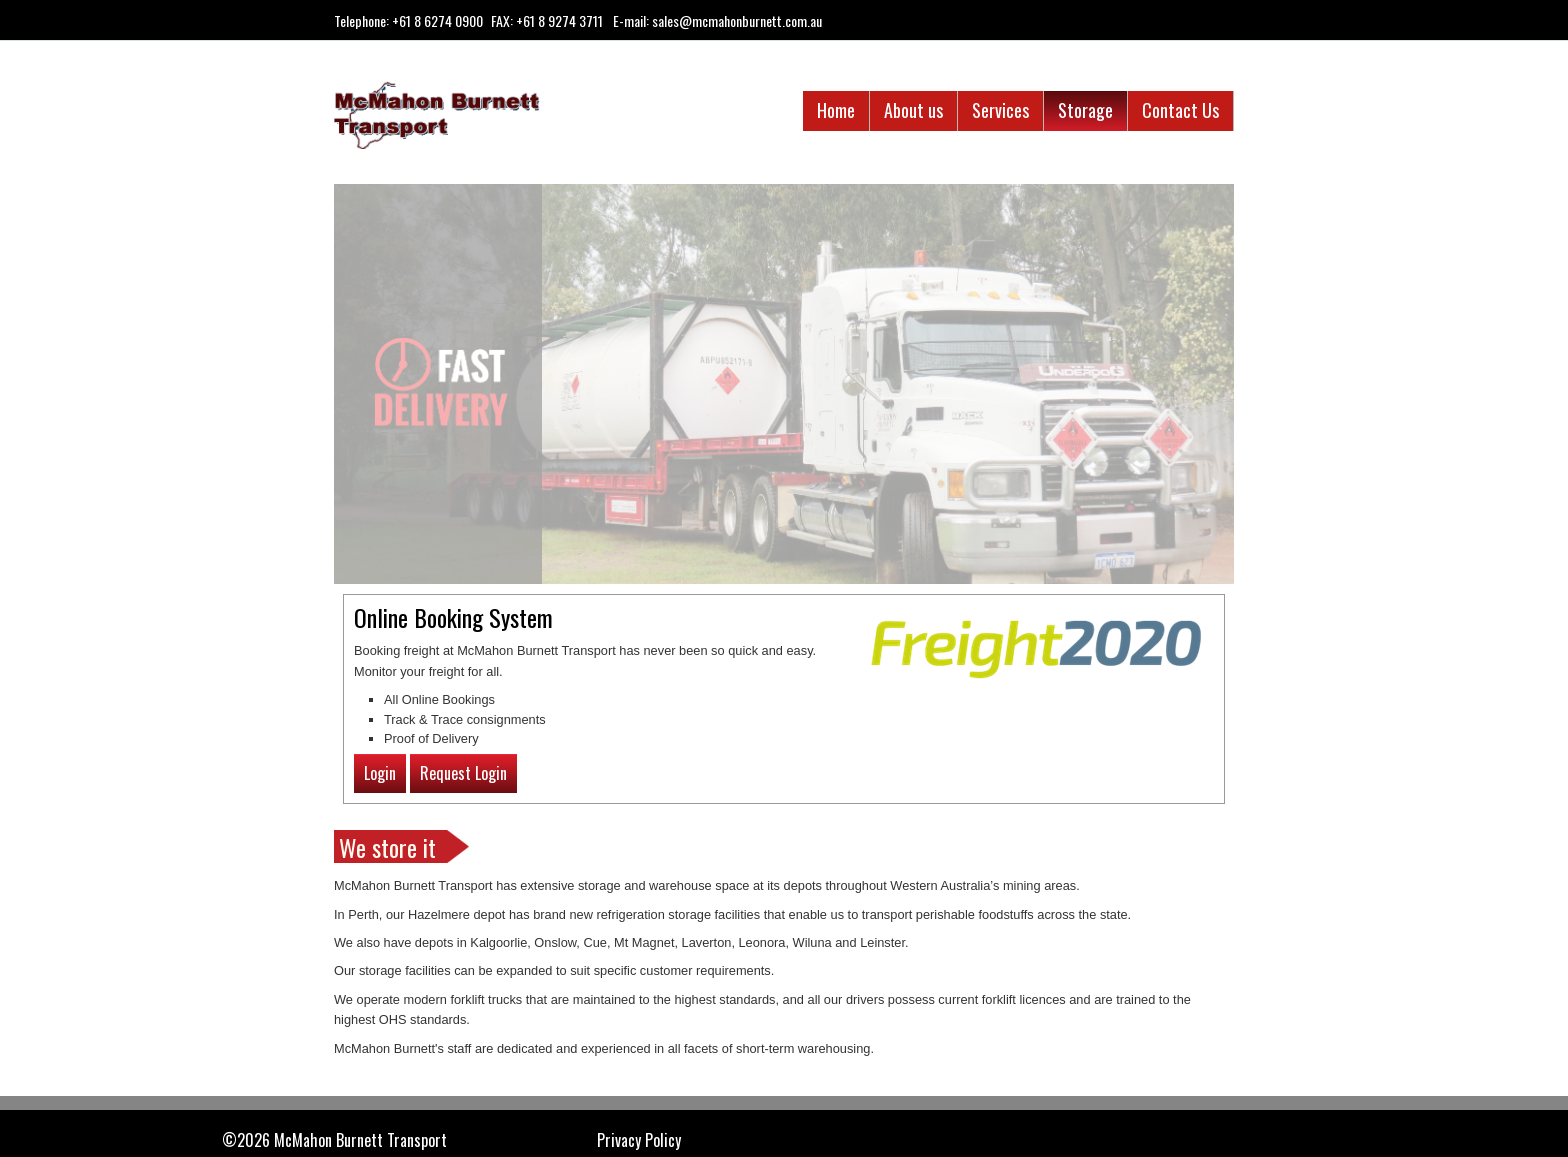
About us (913, 110)
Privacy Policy (639, 1140)
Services (1000, 110)
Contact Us (1180, 110)
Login (380, 773)
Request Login (463, 773)
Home (836, 110)
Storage (1085, 110)
